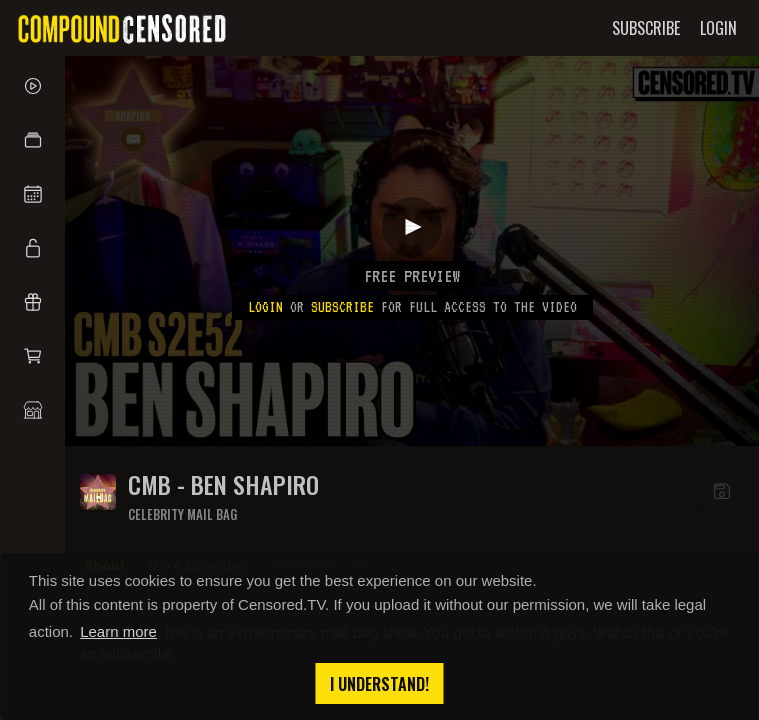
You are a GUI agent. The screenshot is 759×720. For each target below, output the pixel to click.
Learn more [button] (118, 631)
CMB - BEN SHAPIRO (223, 484)
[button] (32, 140)
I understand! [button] (379, 684)
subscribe (342, 307)
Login (265, 307)
